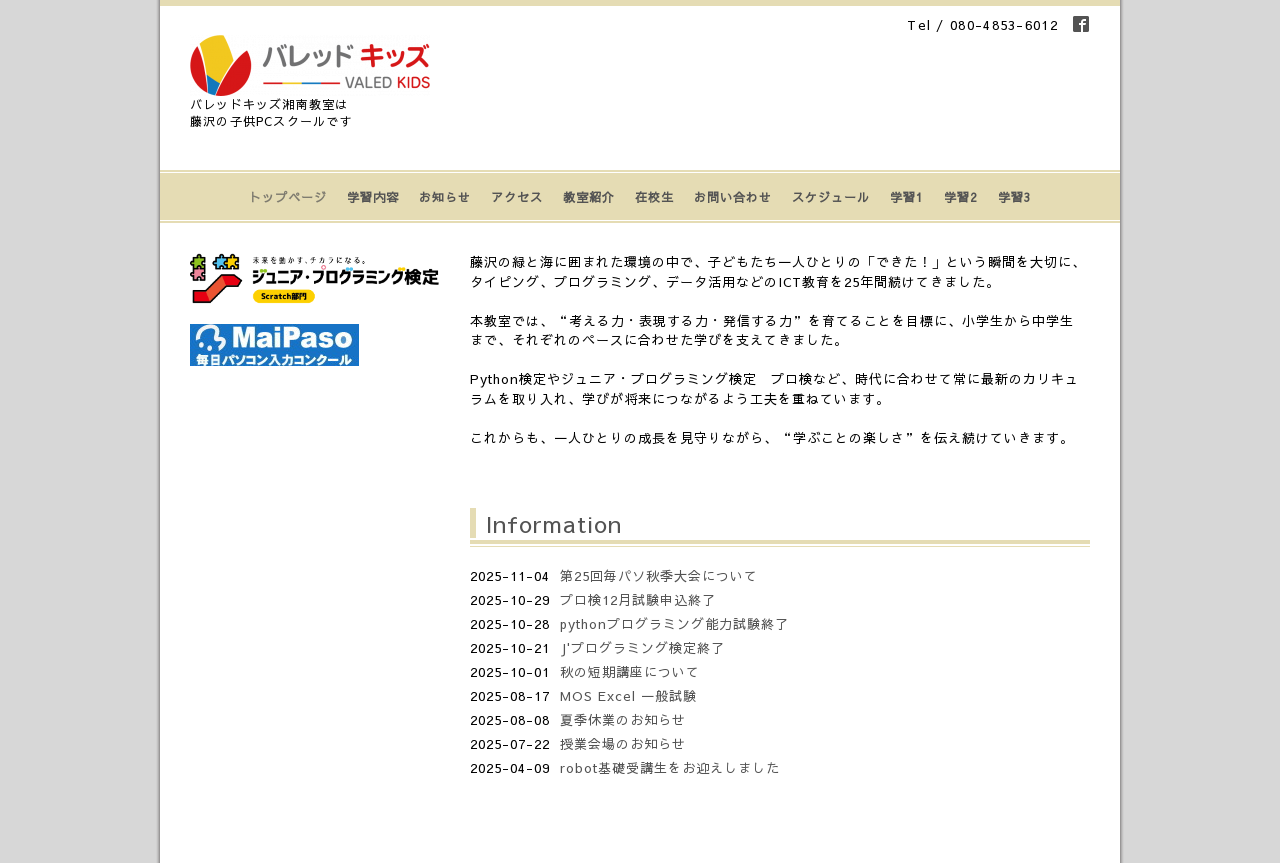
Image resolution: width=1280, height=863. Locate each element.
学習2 (961, 197)
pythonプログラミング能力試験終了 (674, 624)
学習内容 (373, 197)
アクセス (517, 197)
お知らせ (445, 197)
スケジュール (831, 197)
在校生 (654, 197)
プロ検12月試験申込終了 (638, 600)
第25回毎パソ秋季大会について (659, 576)
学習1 (907, 197)
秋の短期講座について (630, 672)
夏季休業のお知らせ (623, 720)
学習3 (1015, 197)
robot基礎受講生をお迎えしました (670, 768)
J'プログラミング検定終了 (642, 648)
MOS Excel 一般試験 (628, 696)
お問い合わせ (733, 197)
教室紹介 (589, 197)
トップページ (288, 197)
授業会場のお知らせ (623, 744)
